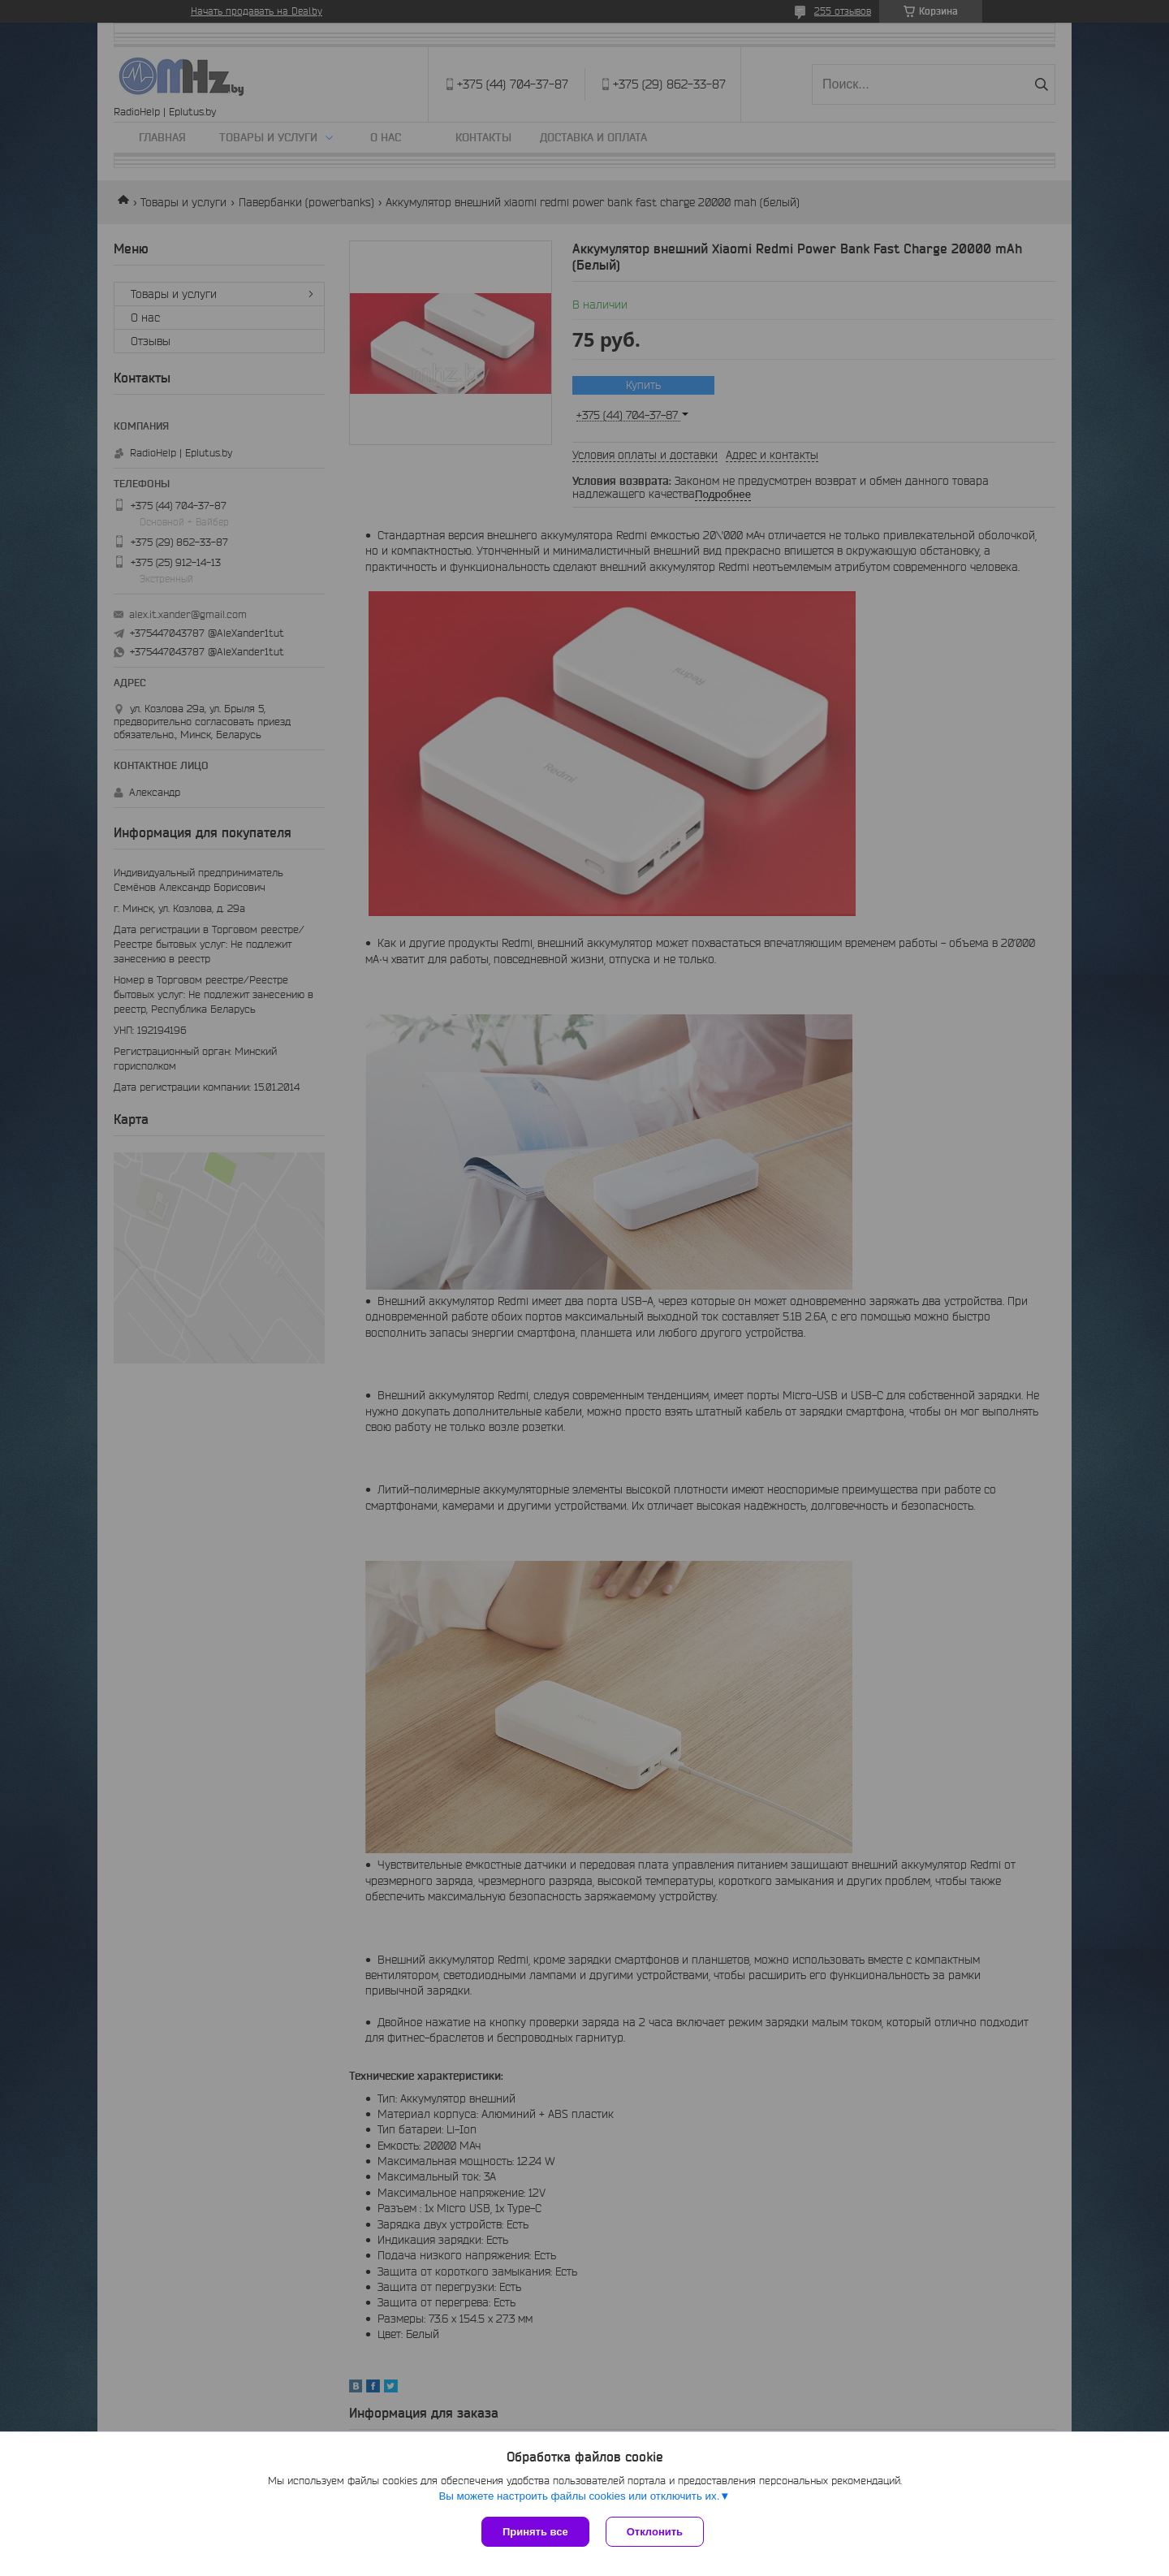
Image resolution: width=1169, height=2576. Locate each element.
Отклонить (655, 2532)
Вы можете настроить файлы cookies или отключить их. (578, 2496)
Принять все (535, 2532)
